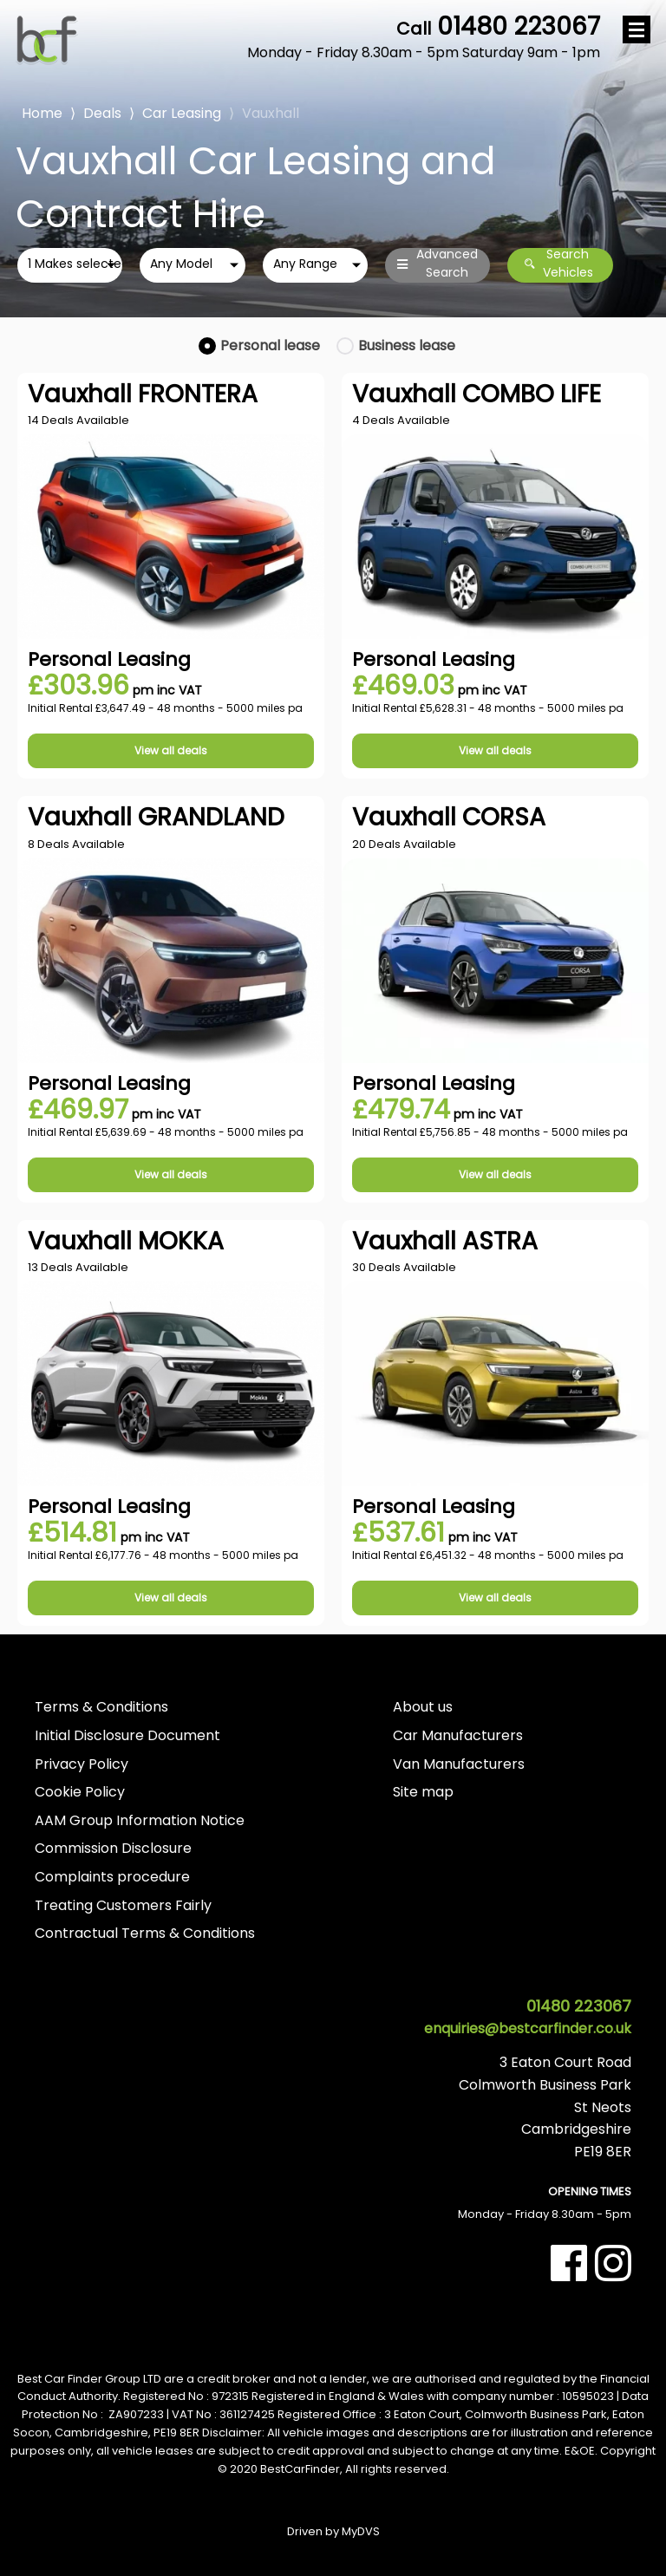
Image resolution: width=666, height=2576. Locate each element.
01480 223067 (423, 37)
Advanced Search (437, 265)
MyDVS (361, 2531)
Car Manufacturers (458, 1735)
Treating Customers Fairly (123, 1905)
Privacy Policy (81, 1764)
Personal (270, 345)
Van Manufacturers (459, 1764)
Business (406, 345)
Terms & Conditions (101, 1707)
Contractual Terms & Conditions (145, 1933)
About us (423, 1707)
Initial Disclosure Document (127, 1735)
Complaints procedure (112, 1877)
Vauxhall (270, 113)
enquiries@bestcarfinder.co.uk (527, 2028)
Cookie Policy (80, 1792)
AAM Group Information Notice (140, 1820)
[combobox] (69, 265)
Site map (423, 1792)
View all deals (170, 750)
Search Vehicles (558, 265)
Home (42, 111)
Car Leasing (181, 113)
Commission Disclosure (113, 1848)
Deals (102, 113)
